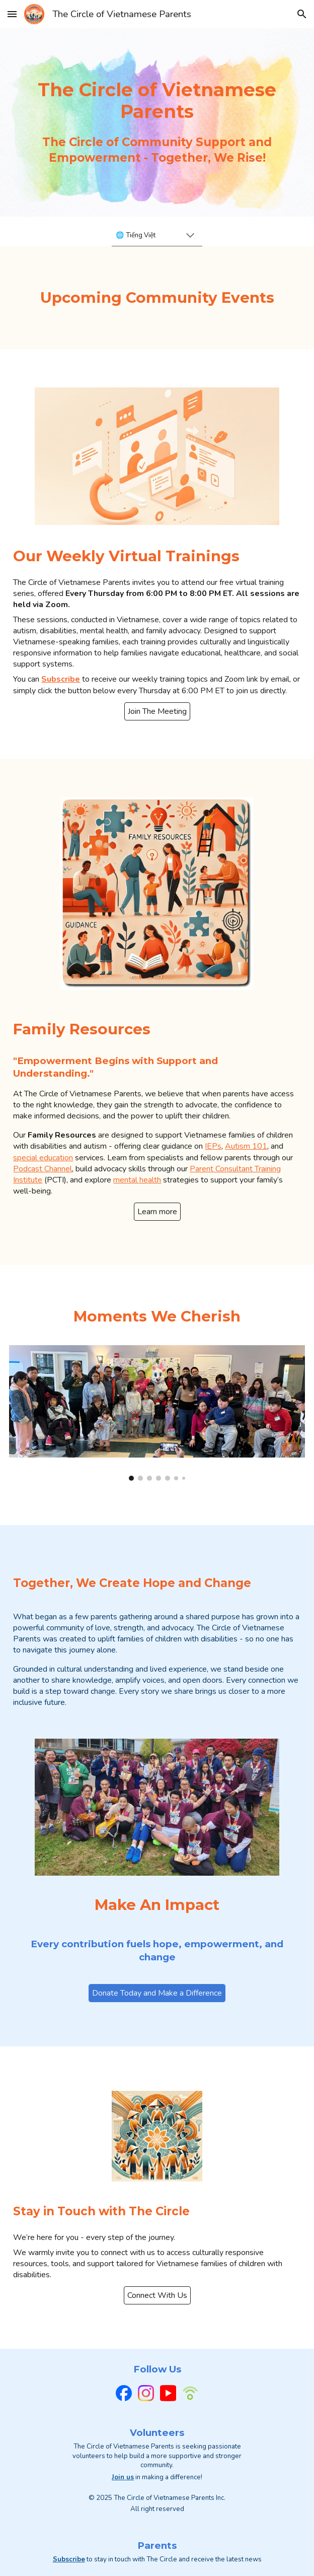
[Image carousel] (156, 1413)
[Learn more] (157, 1211)
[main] (156, 100)
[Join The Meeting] (157, 711)
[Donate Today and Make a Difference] (157, 1993)
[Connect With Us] (157, 2295)
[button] (12, 14)
